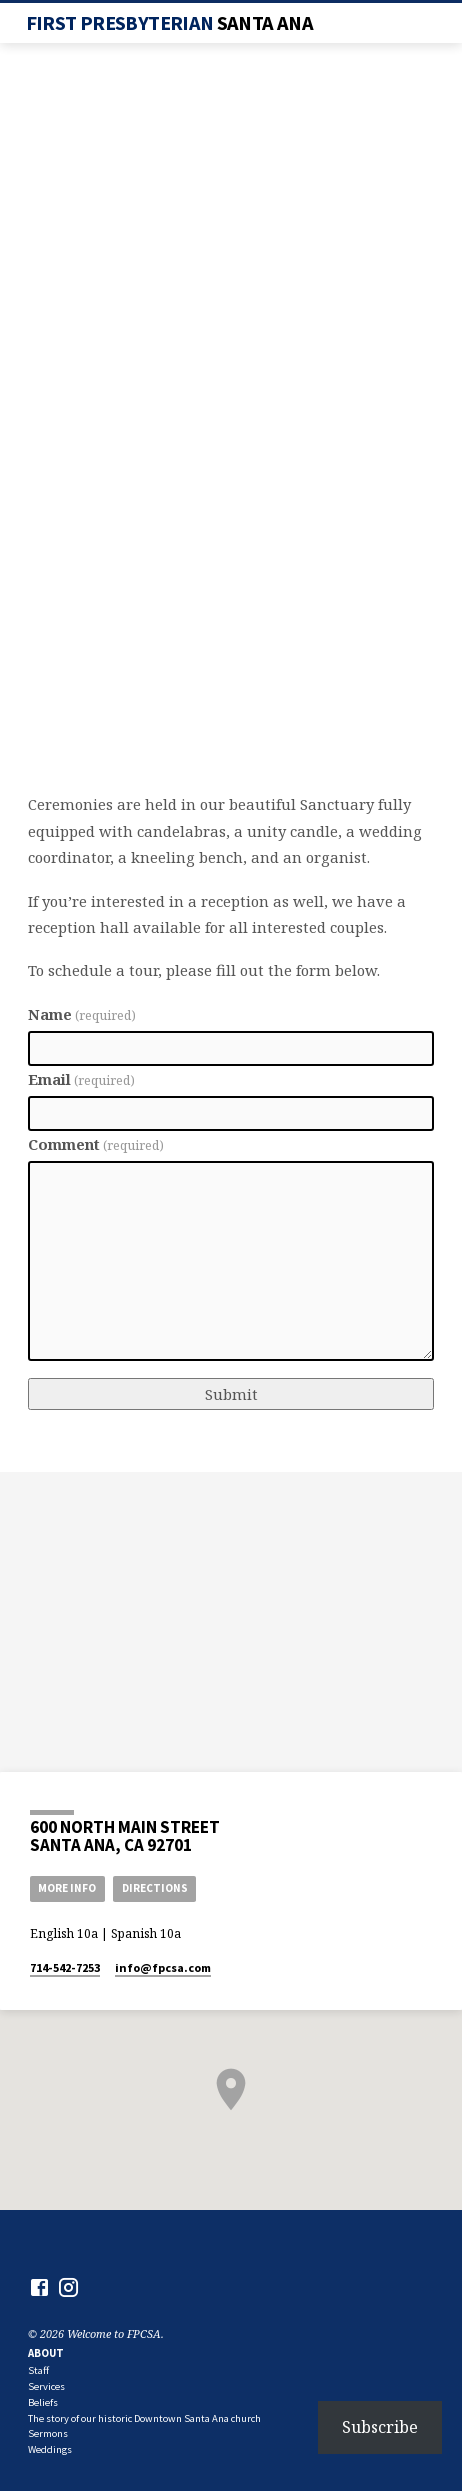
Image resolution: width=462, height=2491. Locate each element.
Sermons (48, 2433)
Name (82, 1014)
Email (81, 1079)
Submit (231, 1394)
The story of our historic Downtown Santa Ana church (144, 2418)
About (46, 2353)
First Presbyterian (169, 23)
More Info (67, 1888)
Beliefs (43, 2402)
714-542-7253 (65, 1967)
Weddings (50, 2449)
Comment (96, 1144)
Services (46, 2386)
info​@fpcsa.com (163, 1967)
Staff (38, 2370)
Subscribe (380, 2427)
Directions (155, 1888)
